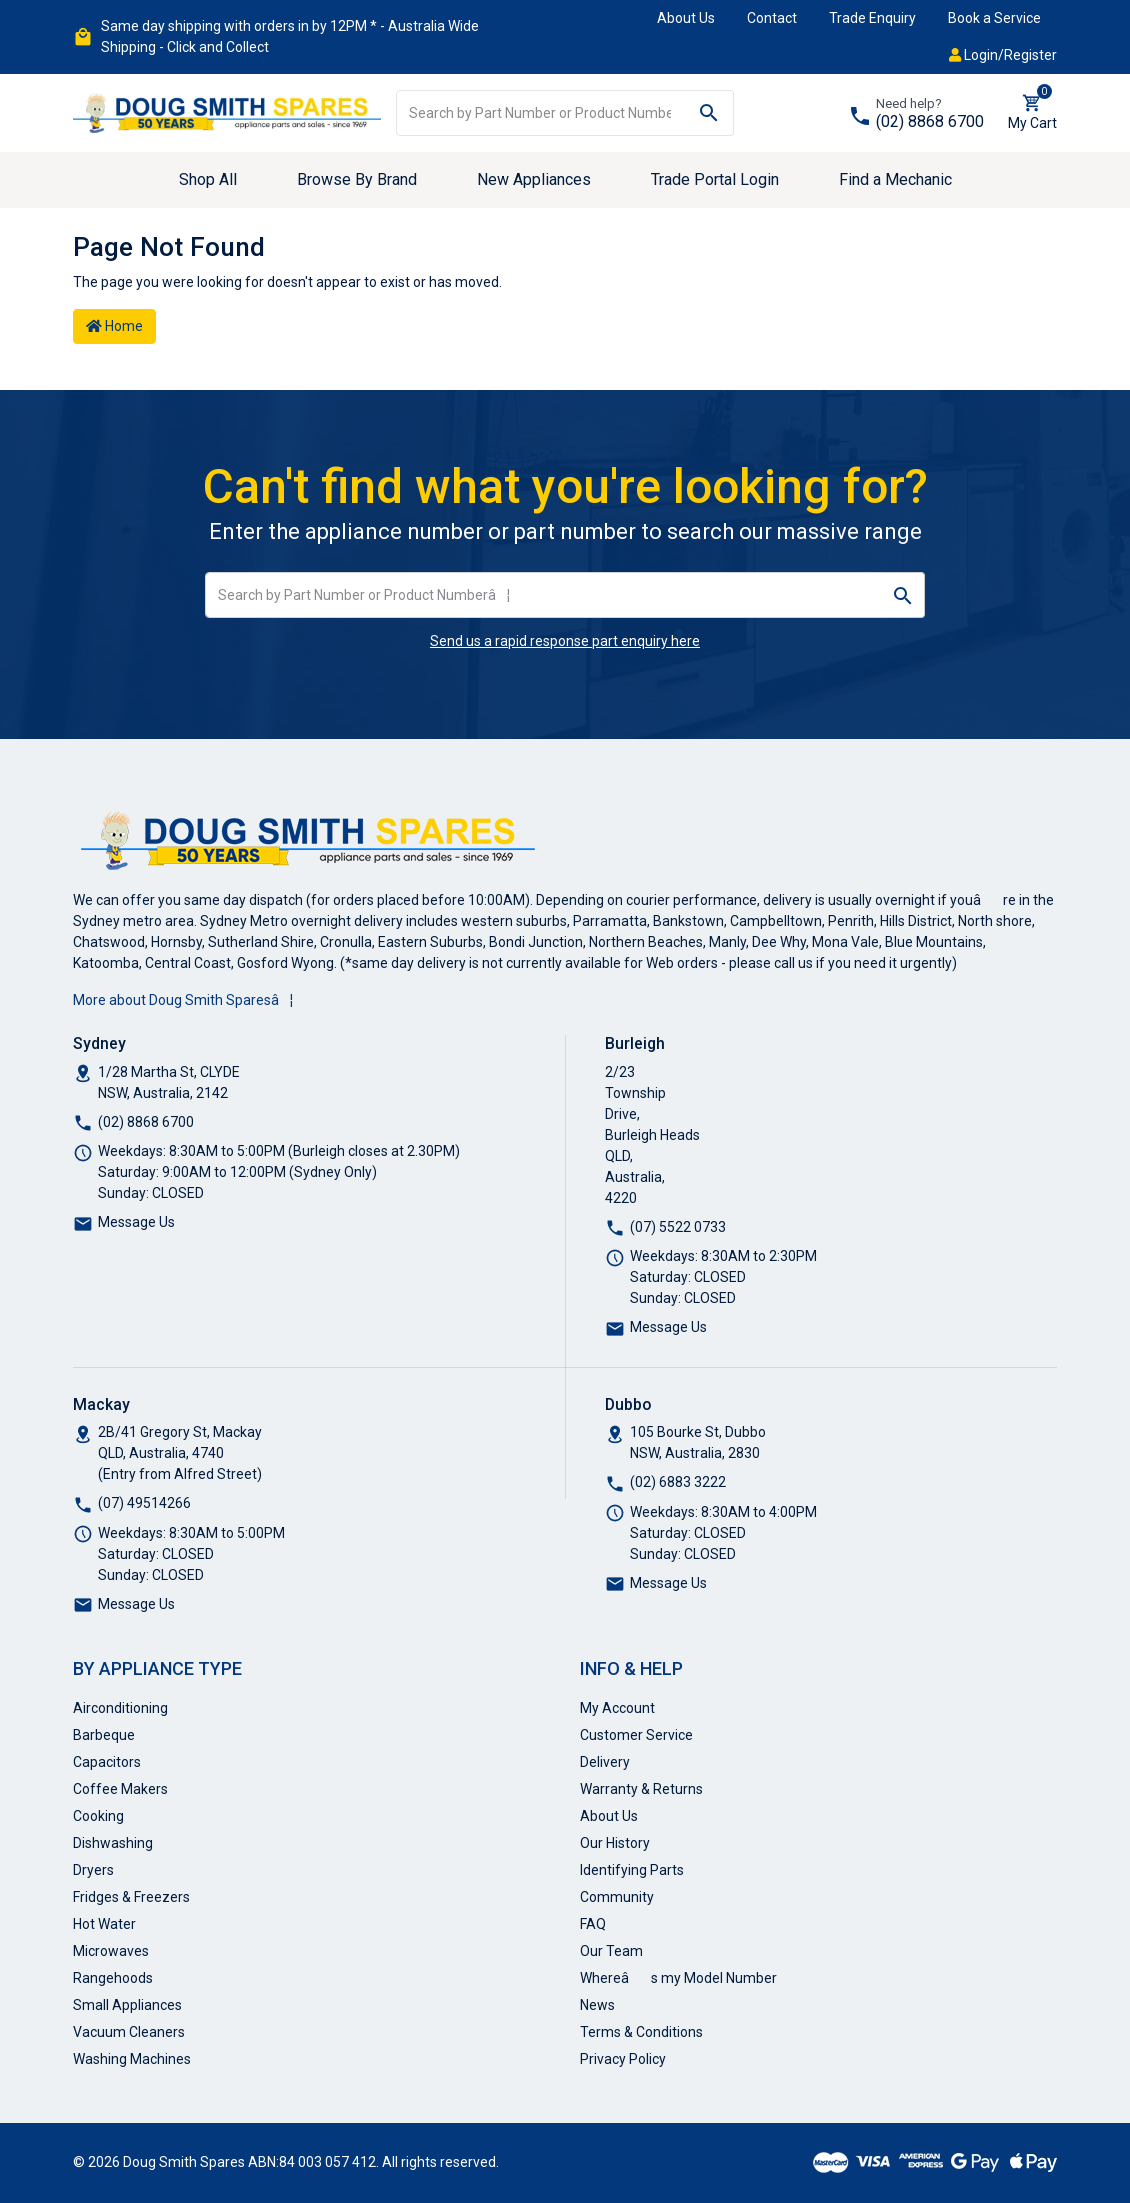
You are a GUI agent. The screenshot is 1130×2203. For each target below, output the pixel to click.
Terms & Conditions (641, 2032)
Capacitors (107, 1762)
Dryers (93, 1870)
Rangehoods (113, 1978)
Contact (772, 18)
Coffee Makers (120, 1789)
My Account (617, 1708)
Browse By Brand (357, 179)
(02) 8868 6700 (930, 121)
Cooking (98, 1816)
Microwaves (111, 1951)
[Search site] (709, 113)
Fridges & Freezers (131, 1897)
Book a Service (994, 18)
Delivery (605, 1762)
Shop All (208, 179)
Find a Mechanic (895, 179)
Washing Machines (132, 2059)
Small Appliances (127, 2005)
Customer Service (636, 1735)
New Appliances (534, 179)
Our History (615, 1843)
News (597, 2005)
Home (114, 326)
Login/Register (1003, 55)
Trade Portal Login (715, 179)
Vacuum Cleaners (129, 2032)
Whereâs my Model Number (678, 1978)
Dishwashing (113, 1843)
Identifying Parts (632, 1870)
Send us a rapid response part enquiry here (565, 641)
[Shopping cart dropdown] (1032, 113)
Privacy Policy (623, 2059)
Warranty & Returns (641, 1789)
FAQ (593, 1924)
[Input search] (541, 113)
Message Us (136, 1222)
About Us (686, 18)
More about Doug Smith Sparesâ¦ (183, 1000)
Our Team (611, 1951)
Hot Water (104, 1924)
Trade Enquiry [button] (872, 18)
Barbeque (104, 1735)
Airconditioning (120, 1708)
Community (617, 1897)
